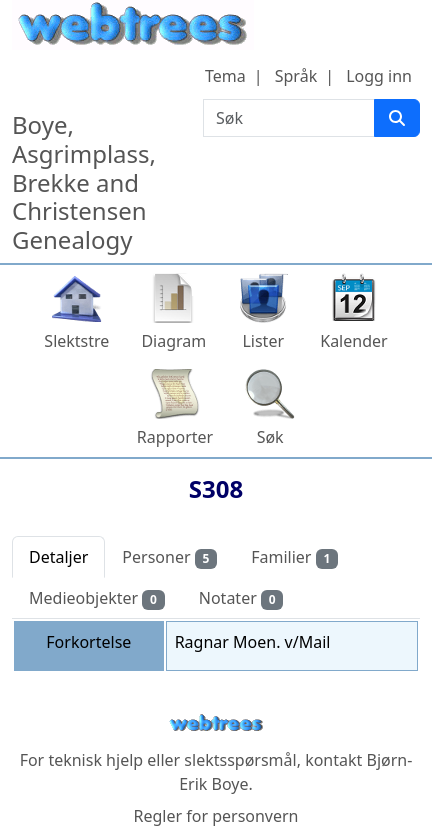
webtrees (216, 723)
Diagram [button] (173, 341)
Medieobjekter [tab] (97, 598)
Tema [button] (225, 76)
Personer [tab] (169, 557)
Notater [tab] (241, 598)
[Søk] (397, 118)
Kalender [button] (353, 341)
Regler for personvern (215, 816)
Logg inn (379, 76)
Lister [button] (263, 341)
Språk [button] (296, 76)
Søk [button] (270, 437)
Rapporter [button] (175, 437)
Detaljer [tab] (58, 557)
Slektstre (76, 341)
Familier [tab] (294, 557)
